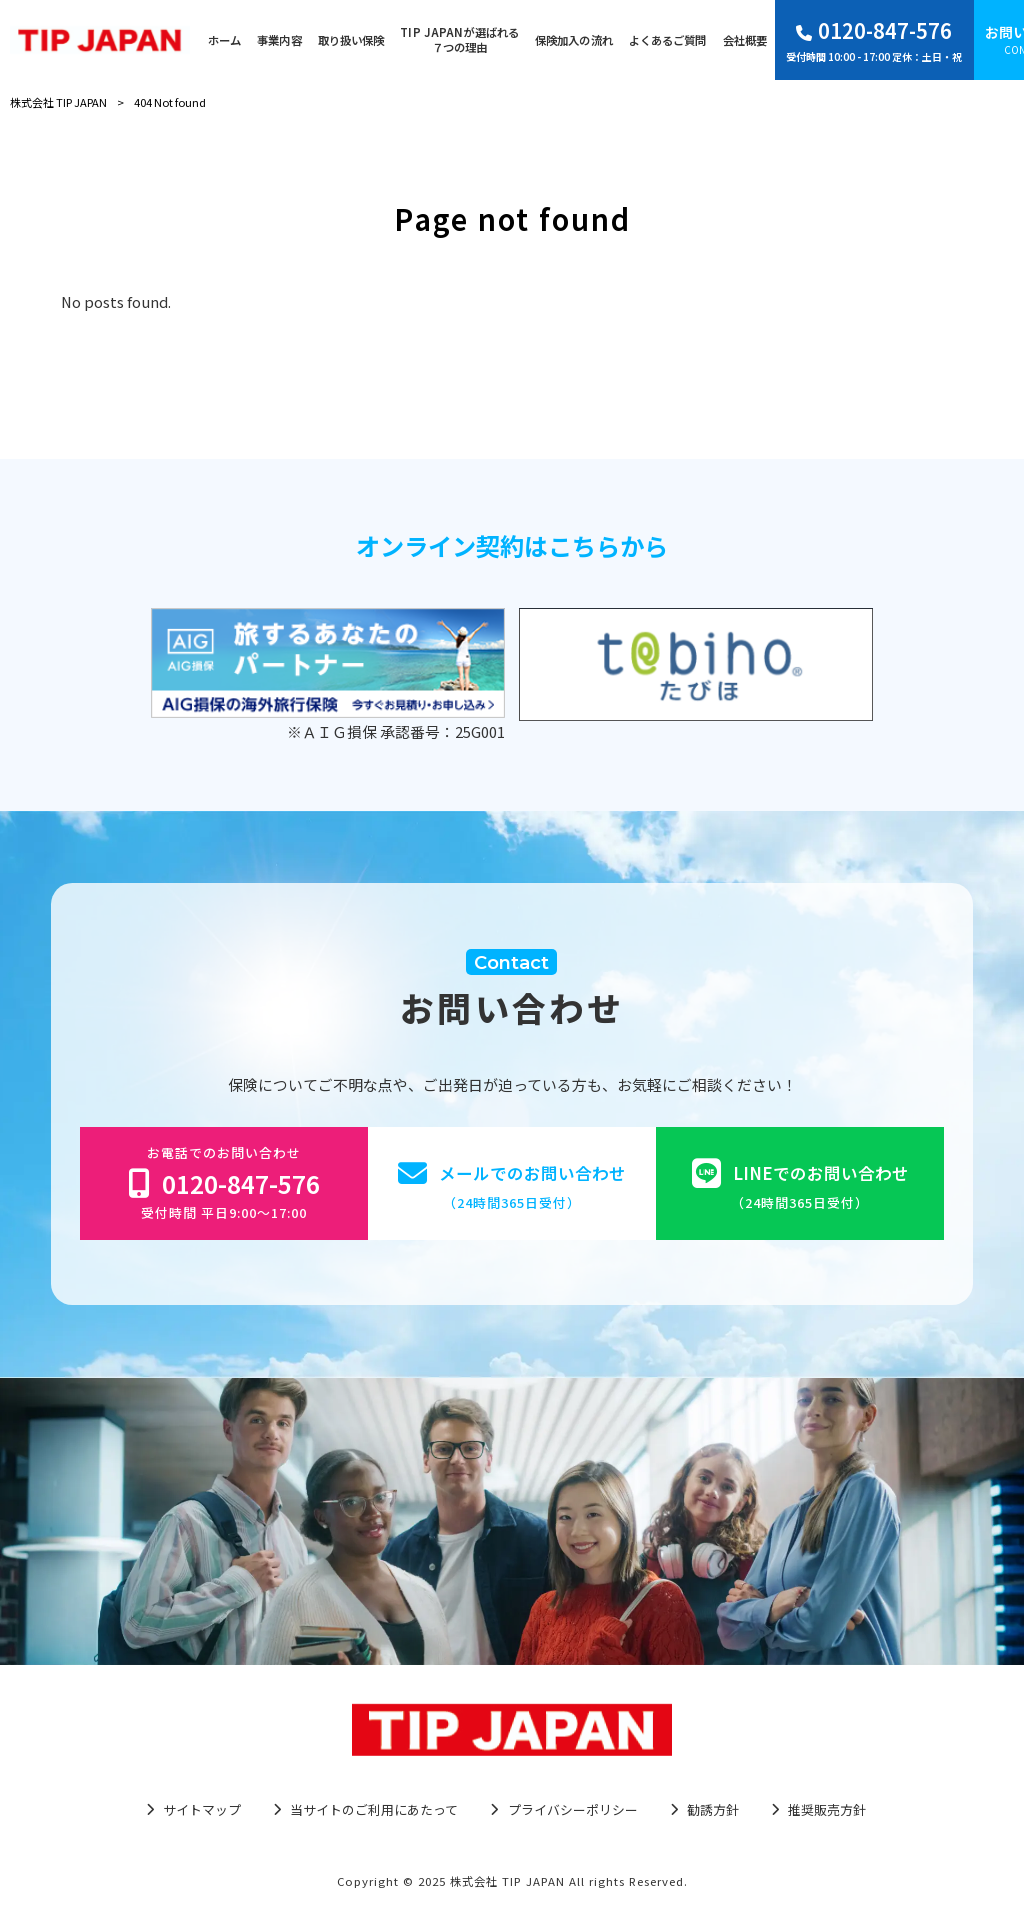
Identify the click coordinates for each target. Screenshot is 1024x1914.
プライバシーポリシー (573, 1810)
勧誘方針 (713, 1810)
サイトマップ (202, 1810)
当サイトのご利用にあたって (374, 1810)
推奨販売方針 (827, 1810)
